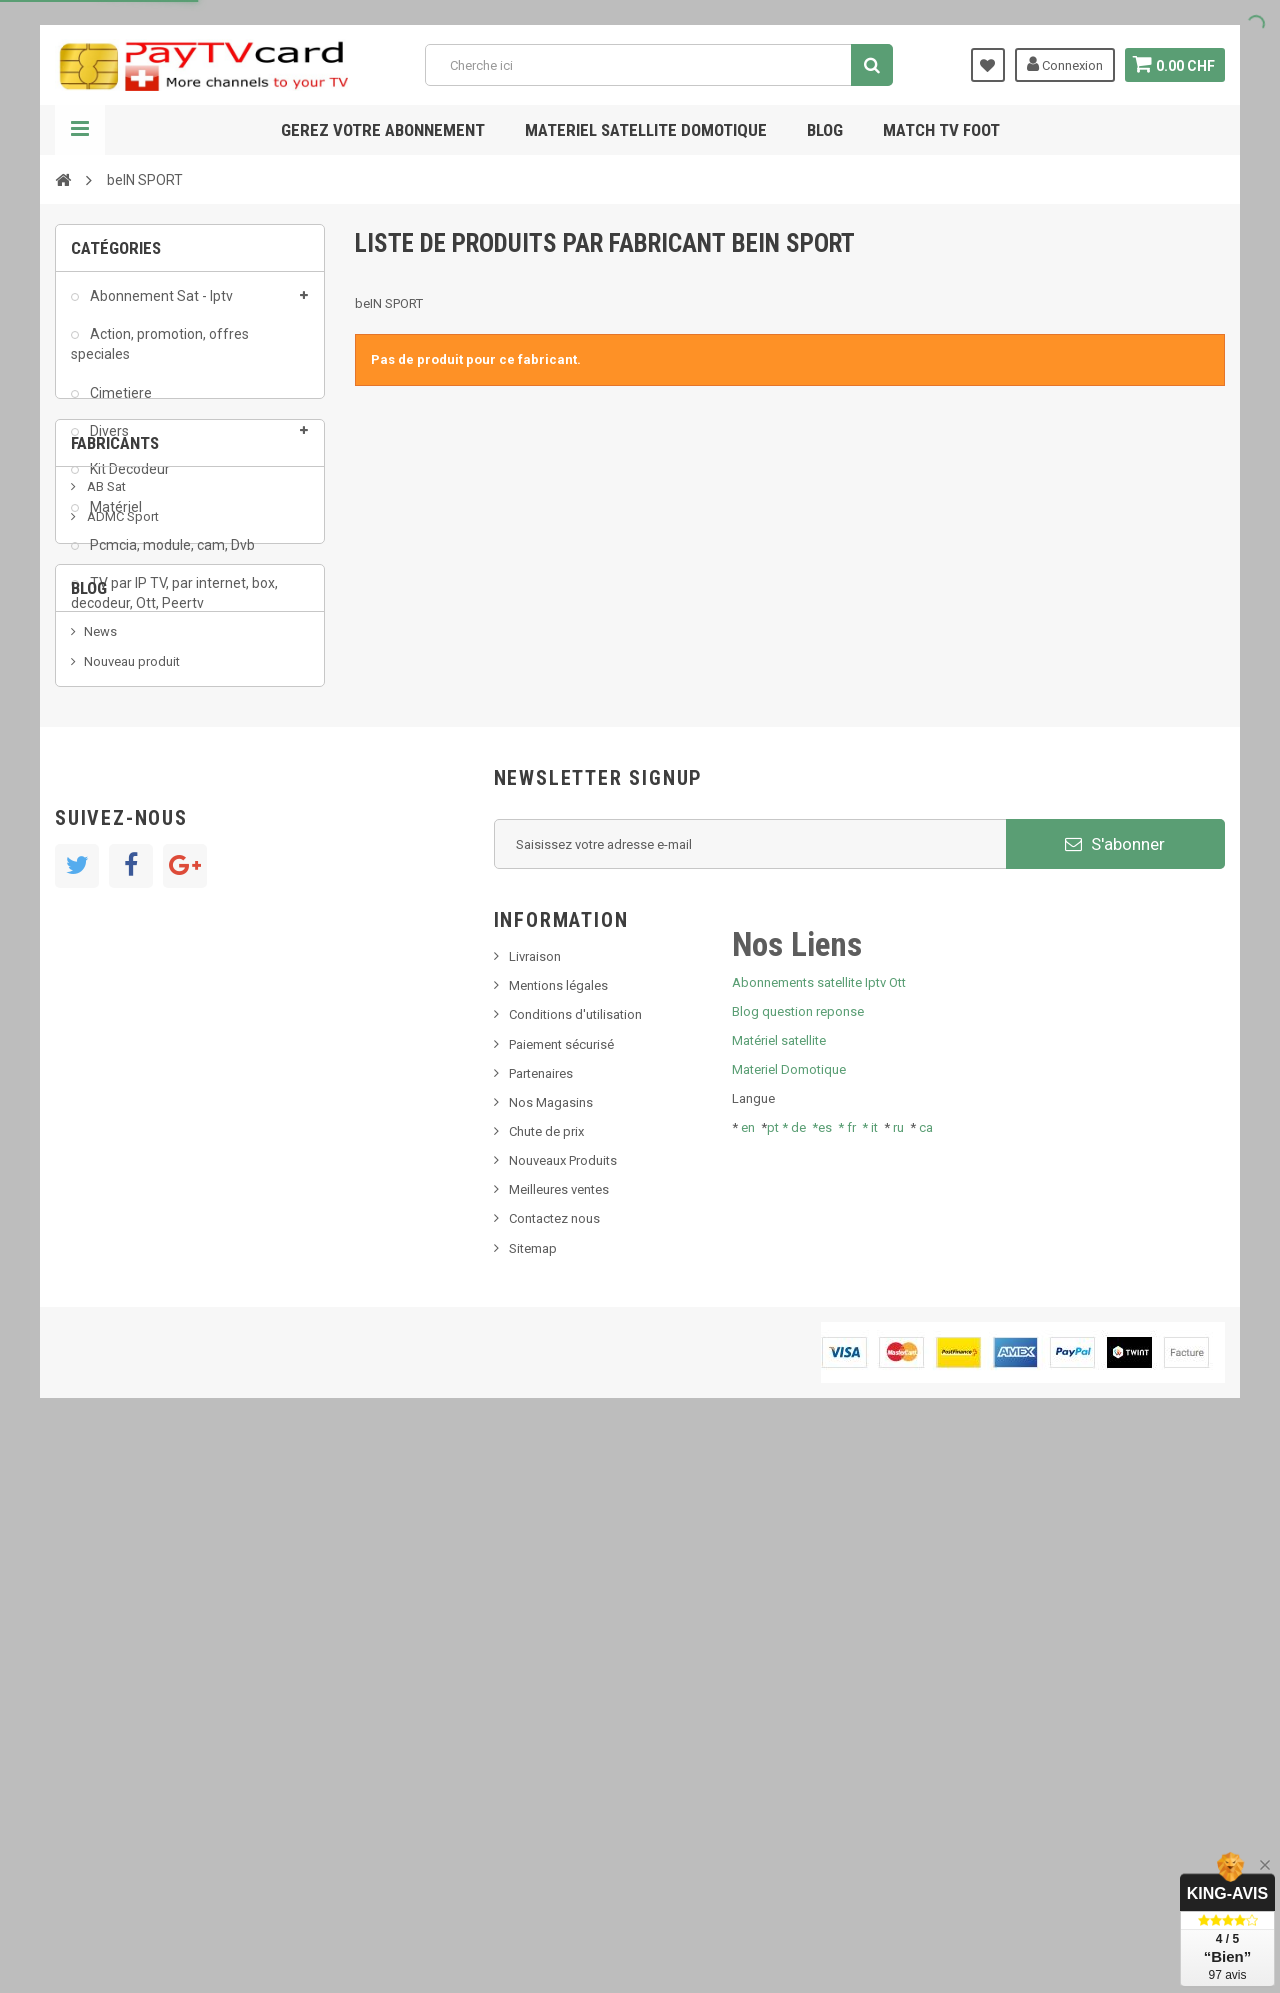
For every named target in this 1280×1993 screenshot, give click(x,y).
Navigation (80, 130)
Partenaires (541, 1618)
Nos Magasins (551, 1647)
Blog (825, 130)
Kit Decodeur (128, 479)
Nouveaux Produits (563, 1705)
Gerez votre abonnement (383, 130)
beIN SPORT (119, 866)
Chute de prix (546, 1676)
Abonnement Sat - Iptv (160, 306)
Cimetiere (119, 403)
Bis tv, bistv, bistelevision (155, 1131)
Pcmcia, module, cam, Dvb (171, 555)
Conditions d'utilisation (575, 1559)
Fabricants (115, 693)
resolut (104, 1191)
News (100, 1040)
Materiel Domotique (789, 1614)
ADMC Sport (121, 776)
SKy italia (110, 1101)
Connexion (1062, 64)
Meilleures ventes (559, 1734)
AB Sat (105, 746)
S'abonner (1115, 1389)
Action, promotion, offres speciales (160, 354)
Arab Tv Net (119, 836)
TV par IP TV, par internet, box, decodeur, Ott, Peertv (174, 603)
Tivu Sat (106, 1161)
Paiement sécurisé (561, 1589)
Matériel (114, 517)
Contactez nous (554, 1763)
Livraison (535, 1501)
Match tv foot (941, 130)
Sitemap (533, 1793)
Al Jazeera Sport (133, 806)
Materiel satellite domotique (646, 130)
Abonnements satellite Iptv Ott (819, 1526)
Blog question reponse (798, 1556)
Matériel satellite (779, 1585)
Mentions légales (558, 1530)
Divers (108, 441)
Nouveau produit (132, 1070)
